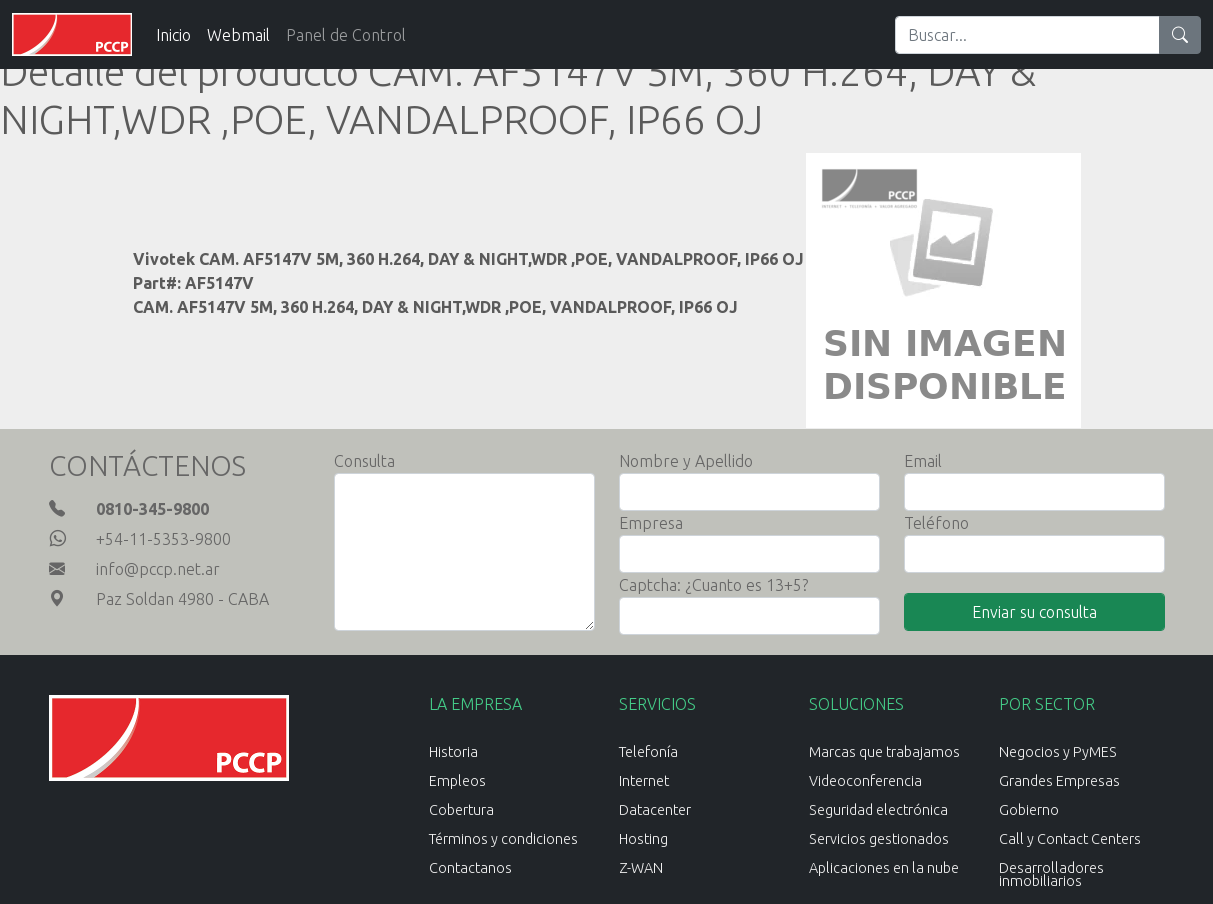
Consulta (364, 461)
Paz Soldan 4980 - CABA (182, 599)
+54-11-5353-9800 (163, 539)
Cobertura (461, 810)
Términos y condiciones (503, 839)
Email (923, 461)
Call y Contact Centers (1070, 839)
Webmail (238, 35)
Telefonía (648, 752)
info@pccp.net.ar (158, 569)
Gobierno (1029, 810)
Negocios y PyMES (1058, 752)
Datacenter (655, 810)
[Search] (1027, 35)
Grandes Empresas (1059, 781)
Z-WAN (641, 868)
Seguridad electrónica (878, 810)
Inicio (173, 35)
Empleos (457, 781)
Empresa (651, 523)
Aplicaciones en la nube (884, 868)
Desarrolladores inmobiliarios (1051, 874)
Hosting (643, 839)
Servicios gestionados (879, 839)
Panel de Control (346, 35)
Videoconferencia (865, 781)
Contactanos (470, 868)
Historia (453, 752)
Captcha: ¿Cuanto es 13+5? (713, 585)
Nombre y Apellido (686, 461)
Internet (644, 781)
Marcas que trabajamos (884, 752)
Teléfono (936, 523)
